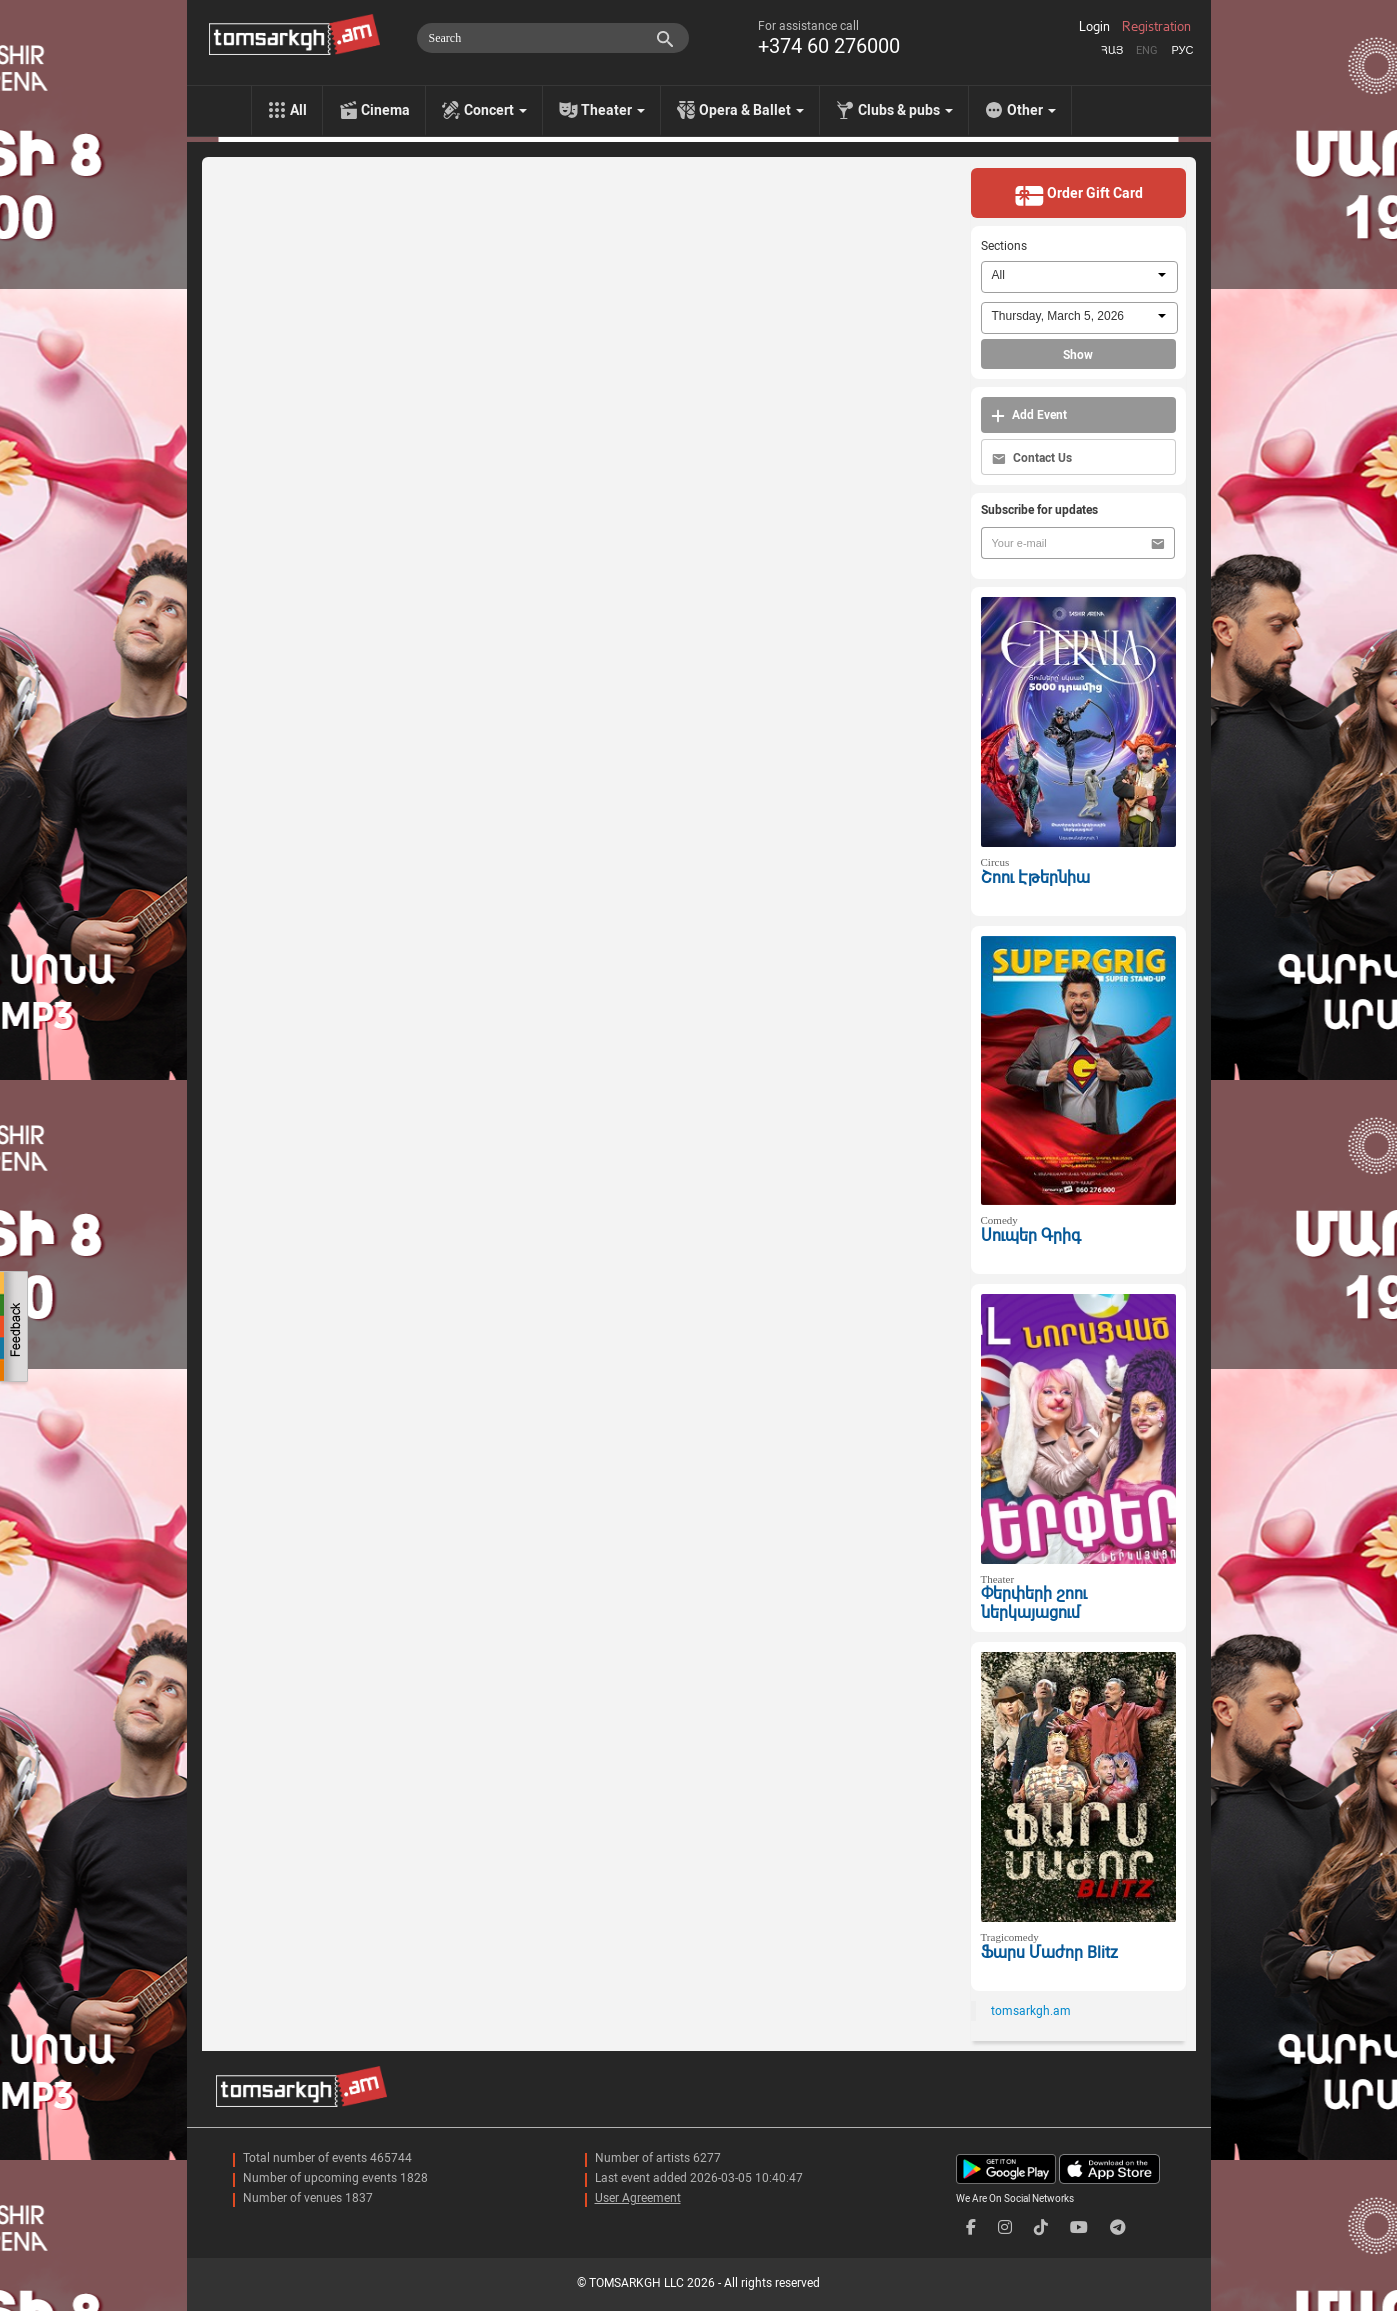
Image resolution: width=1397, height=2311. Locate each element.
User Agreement (638, 2198)
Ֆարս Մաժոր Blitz (1049, 1952)
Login (1094, 27)
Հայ (1112, 50)
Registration (1156, 27)
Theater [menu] (613, 110)
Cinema (385, 110)
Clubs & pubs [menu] (905, 110)
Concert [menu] (495, 110)
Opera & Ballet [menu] (751, 110)
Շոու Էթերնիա (1035, 877)
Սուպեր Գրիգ (1031, 1235)
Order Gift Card (1078, 195)
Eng (1147, 50)
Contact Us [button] (1032, 458)
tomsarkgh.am (1031, 2011)
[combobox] (1079, 277)
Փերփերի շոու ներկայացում (1034, 1603)
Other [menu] (1031, 110)
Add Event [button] (1029, 415)
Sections (1004, 246)
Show (1078, 355)
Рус (1182, 50)
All (298, 110)
